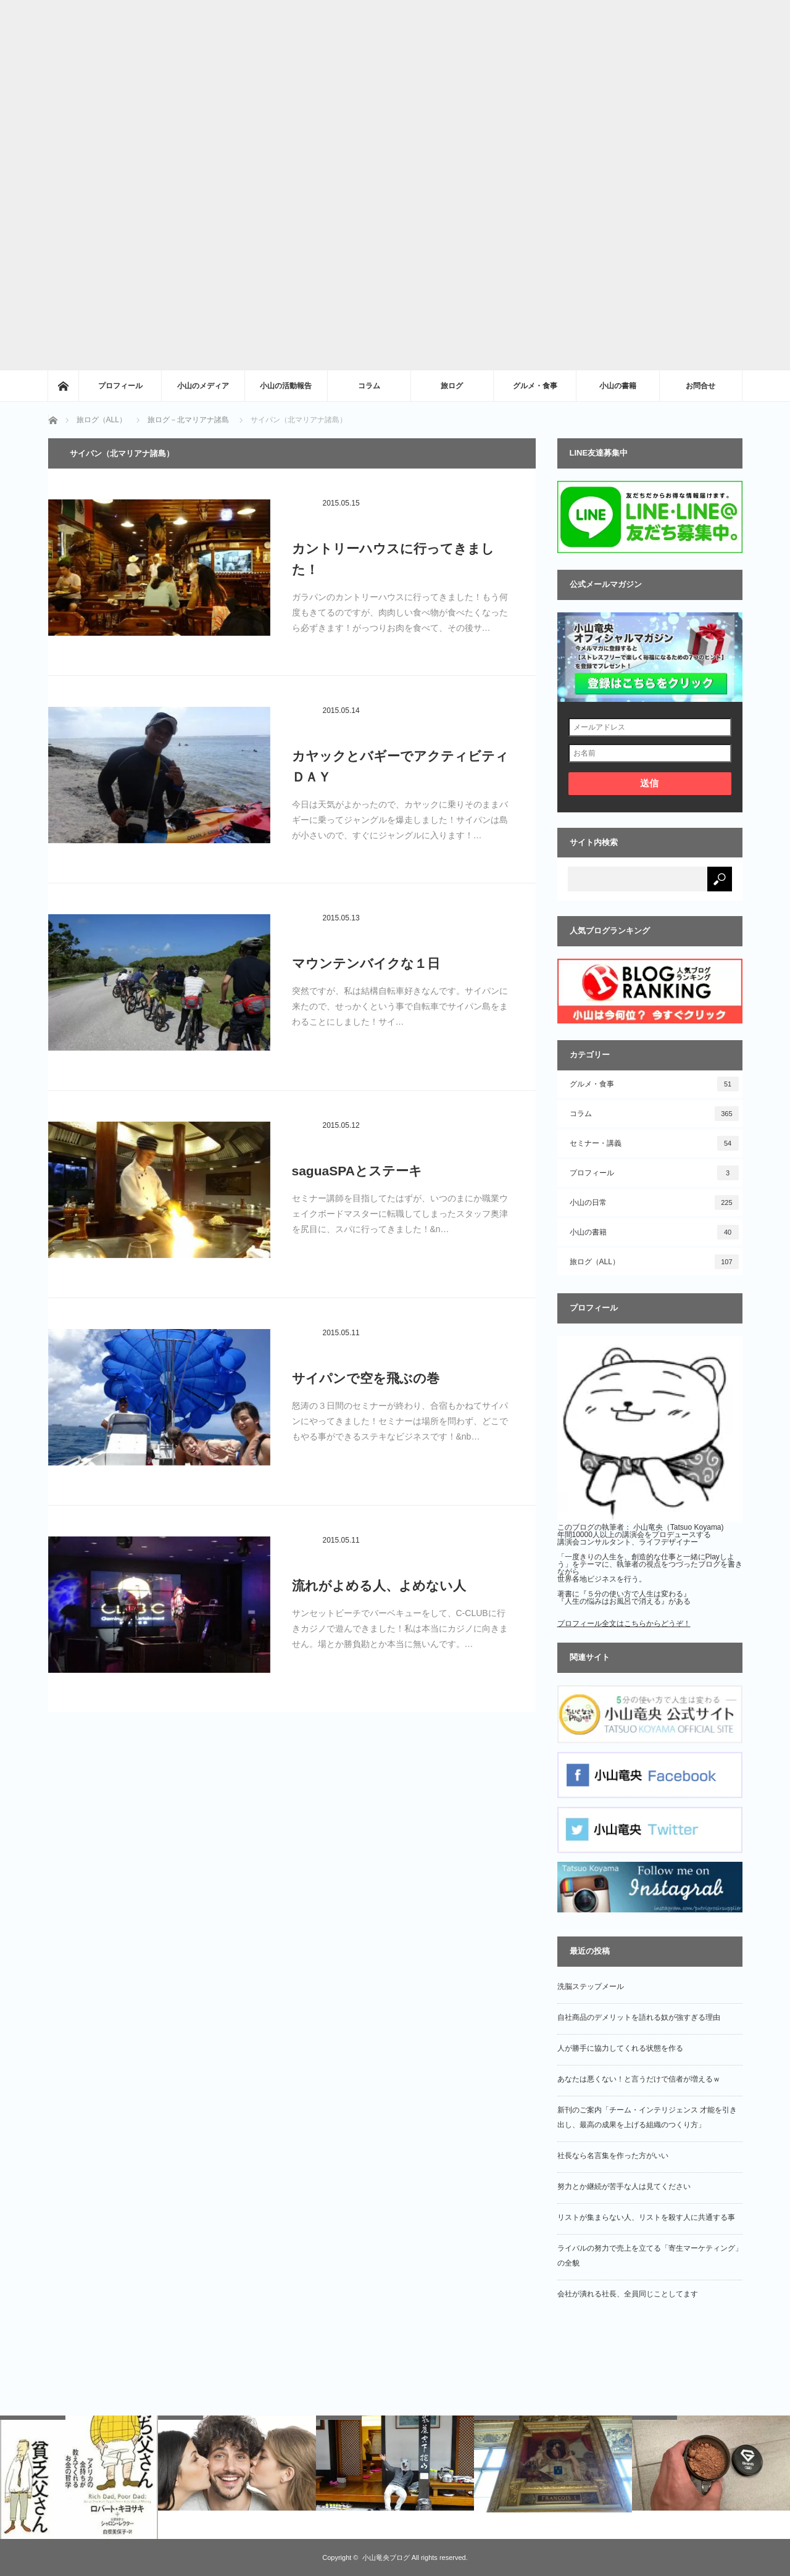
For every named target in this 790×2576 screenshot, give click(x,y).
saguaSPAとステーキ (357, 1171)
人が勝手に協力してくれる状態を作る (620, 2048)
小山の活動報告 (286, 385)
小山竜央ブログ (386, 2557)
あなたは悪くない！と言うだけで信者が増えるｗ (638, 2079)
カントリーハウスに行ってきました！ (393, 559)
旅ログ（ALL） (654, 1261)
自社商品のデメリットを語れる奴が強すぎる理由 (638, 2017)
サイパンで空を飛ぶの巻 (365, 1378)
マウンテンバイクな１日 (366, 963)
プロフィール (120, 385)
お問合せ (700, 385)
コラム (369, 385)
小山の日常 (654, 1202)
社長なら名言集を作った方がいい (612, 2155)
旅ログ (452, 385)
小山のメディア (203, 385)
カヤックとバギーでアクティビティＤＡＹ (400, 766)
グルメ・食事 (535, 385)
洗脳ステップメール (590, 1986)
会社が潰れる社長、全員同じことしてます (627, 2294)
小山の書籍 (617, 385)
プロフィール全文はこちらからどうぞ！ (624, 1623)
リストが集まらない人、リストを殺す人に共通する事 (646, 2217)
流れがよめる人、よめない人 (379, 1585)
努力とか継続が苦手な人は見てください (624, 2186)
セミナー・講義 (654, 1143)
